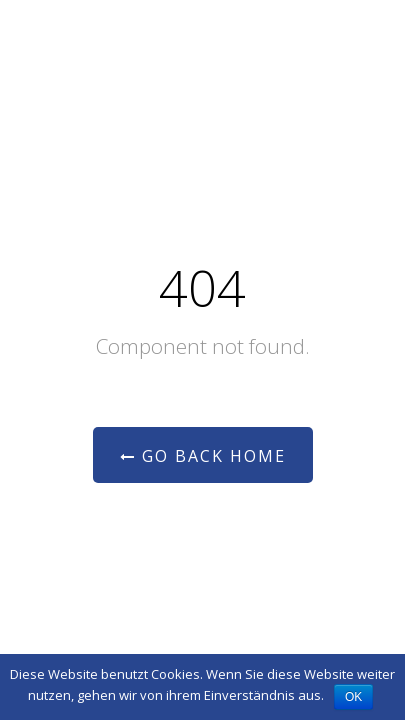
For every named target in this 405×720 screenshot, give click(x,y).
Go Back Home (203, 456)
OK (353, 697)
